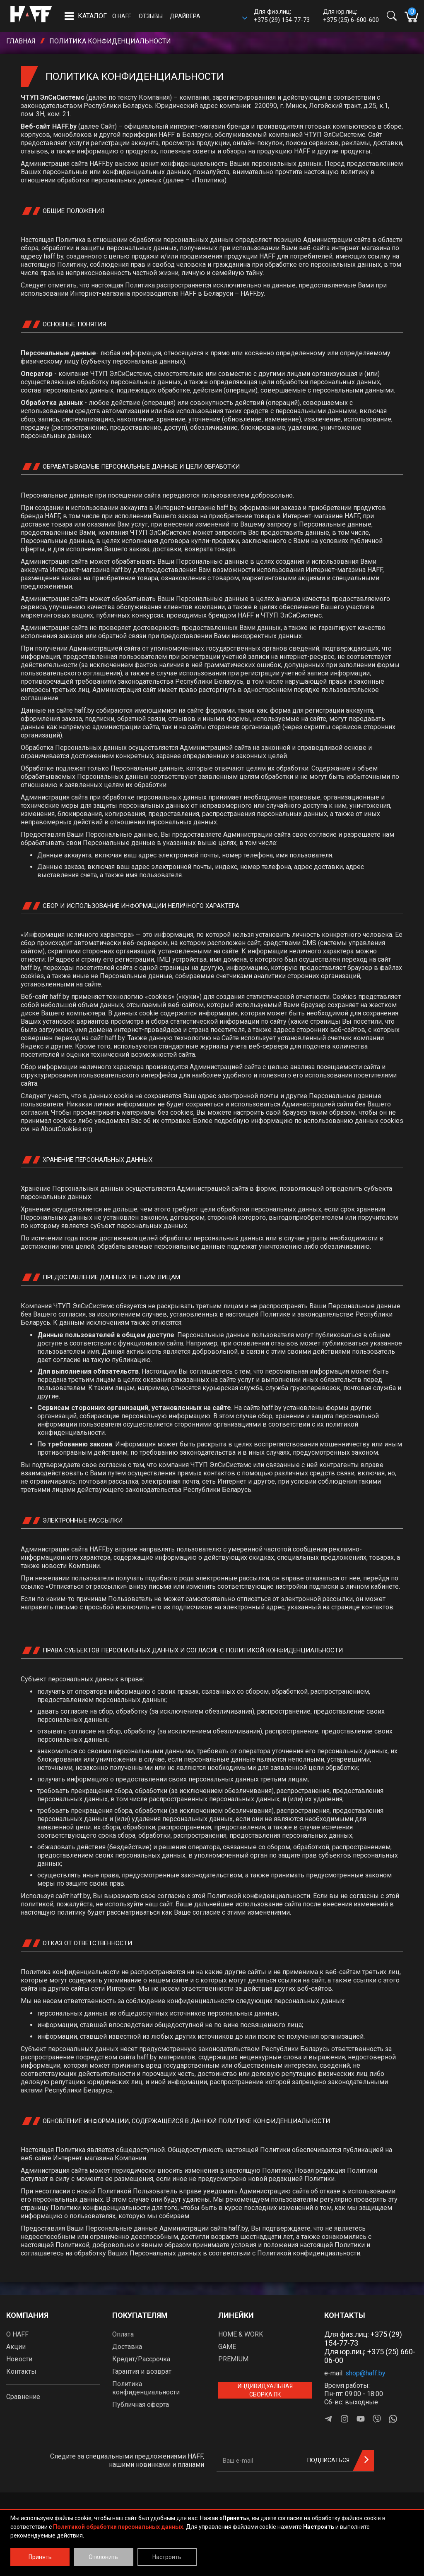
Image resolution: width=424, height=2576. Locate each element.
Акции (16, 2347)
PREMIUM (233, 2359)
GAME (227, 2347)
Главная (21, 41)
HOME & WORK (240, 2334)
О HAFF (121, 16)
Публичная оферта (140, 2404)
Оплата (123, 2334)
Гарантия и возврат (141, 2371)
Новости (19, 2359)
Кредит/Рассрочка (141, 2359)
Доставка (127, 2347)
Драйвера (185, 16)
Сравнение (23, 2397)
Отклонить (103, 2557)
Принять (40, 2557)
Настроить (166, 2557)
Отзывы (151, 16)
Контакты (21, 2371)
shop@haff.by (365, 2373)
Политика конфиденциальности (146, 2388)
